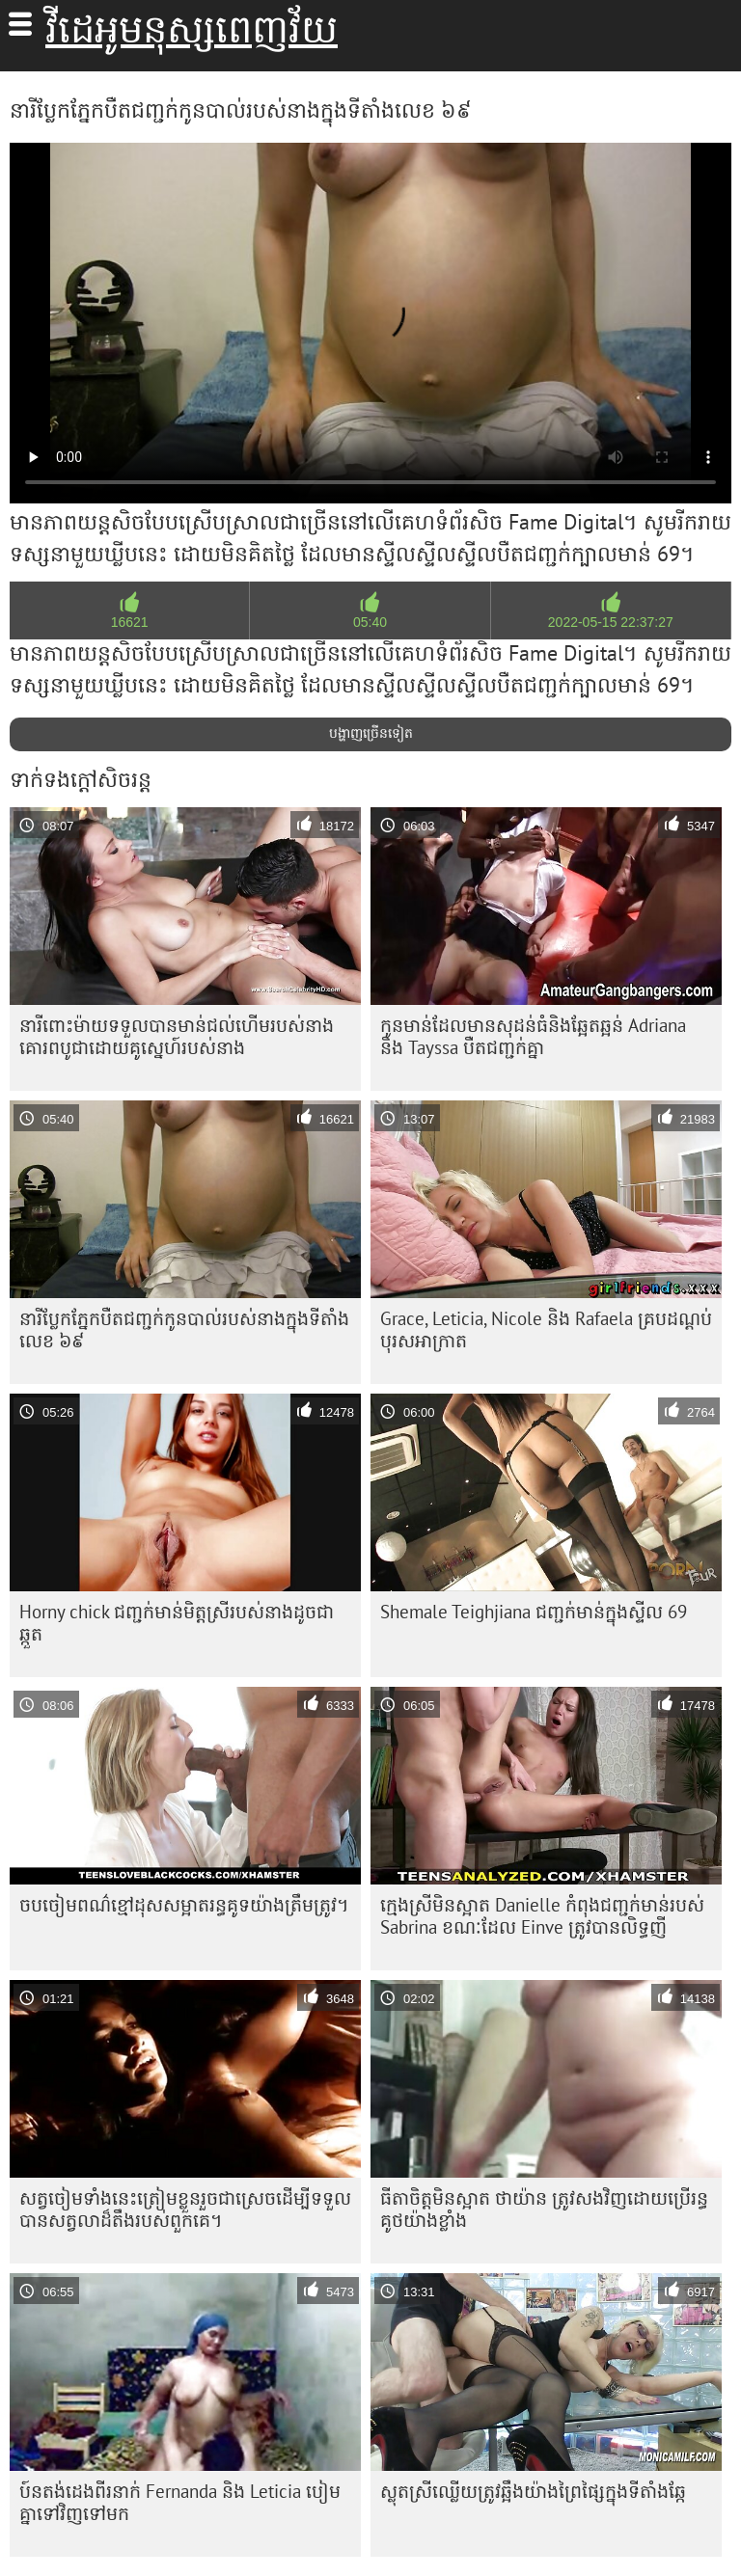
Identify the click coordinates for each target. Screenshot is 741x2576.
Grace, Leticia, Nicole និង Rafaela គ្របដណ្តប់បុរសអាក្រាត (546, 1329)
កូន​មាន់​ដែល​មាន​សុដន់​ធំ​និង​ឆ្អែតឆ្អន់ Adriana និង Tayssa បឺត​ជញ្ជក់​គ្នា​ (533, 1036)
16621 (130, 622)
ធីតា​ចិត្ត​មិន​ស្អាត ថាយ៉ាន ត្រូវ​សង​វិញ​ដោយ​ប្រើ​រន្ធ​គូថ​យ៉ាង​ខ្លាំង (544, 2209)
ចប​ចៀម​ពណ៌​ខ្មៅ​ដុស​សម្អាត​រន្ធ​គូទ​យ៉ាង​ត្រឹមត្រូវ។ (184, 1904)
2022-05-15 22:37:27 (610, 622)
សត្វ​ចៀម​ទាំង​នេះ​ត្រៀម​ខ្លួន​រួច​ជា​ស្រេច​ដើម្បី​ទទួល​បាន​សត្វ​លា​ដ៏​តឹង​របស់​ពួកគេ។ (185, 2209)
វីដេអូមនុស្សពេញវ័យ (191, 29)
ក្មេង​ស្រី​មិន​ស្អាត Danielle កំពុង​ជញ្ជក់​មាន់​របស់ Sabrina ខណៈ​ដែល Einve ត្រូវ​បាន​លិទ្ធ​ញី (542, 1916)
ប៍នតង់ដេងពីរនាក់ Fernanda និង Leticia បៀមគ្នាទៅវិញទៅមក (180, 2502)
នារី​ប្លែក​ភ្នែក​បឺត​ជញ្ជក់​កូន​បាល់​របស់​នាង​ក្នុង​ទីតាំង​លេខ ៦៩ (184, 1329)
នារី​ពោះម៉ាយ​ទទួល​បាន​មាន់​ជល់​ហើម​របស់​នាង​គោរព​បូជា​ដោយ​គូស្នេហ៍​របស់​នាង (176, 1036)
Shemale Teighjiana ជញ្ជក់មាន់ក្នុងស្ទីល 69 (533, 1611)
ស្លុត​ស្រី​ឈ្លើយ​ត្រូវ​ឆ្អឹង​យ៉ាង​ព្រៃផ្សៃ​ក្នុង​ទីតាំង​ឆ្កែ (533, 2491)
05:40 (370, 622)
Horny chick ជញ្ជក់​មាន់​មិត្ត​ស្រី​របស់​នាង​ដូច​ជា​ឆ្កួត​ (176, 1622)
